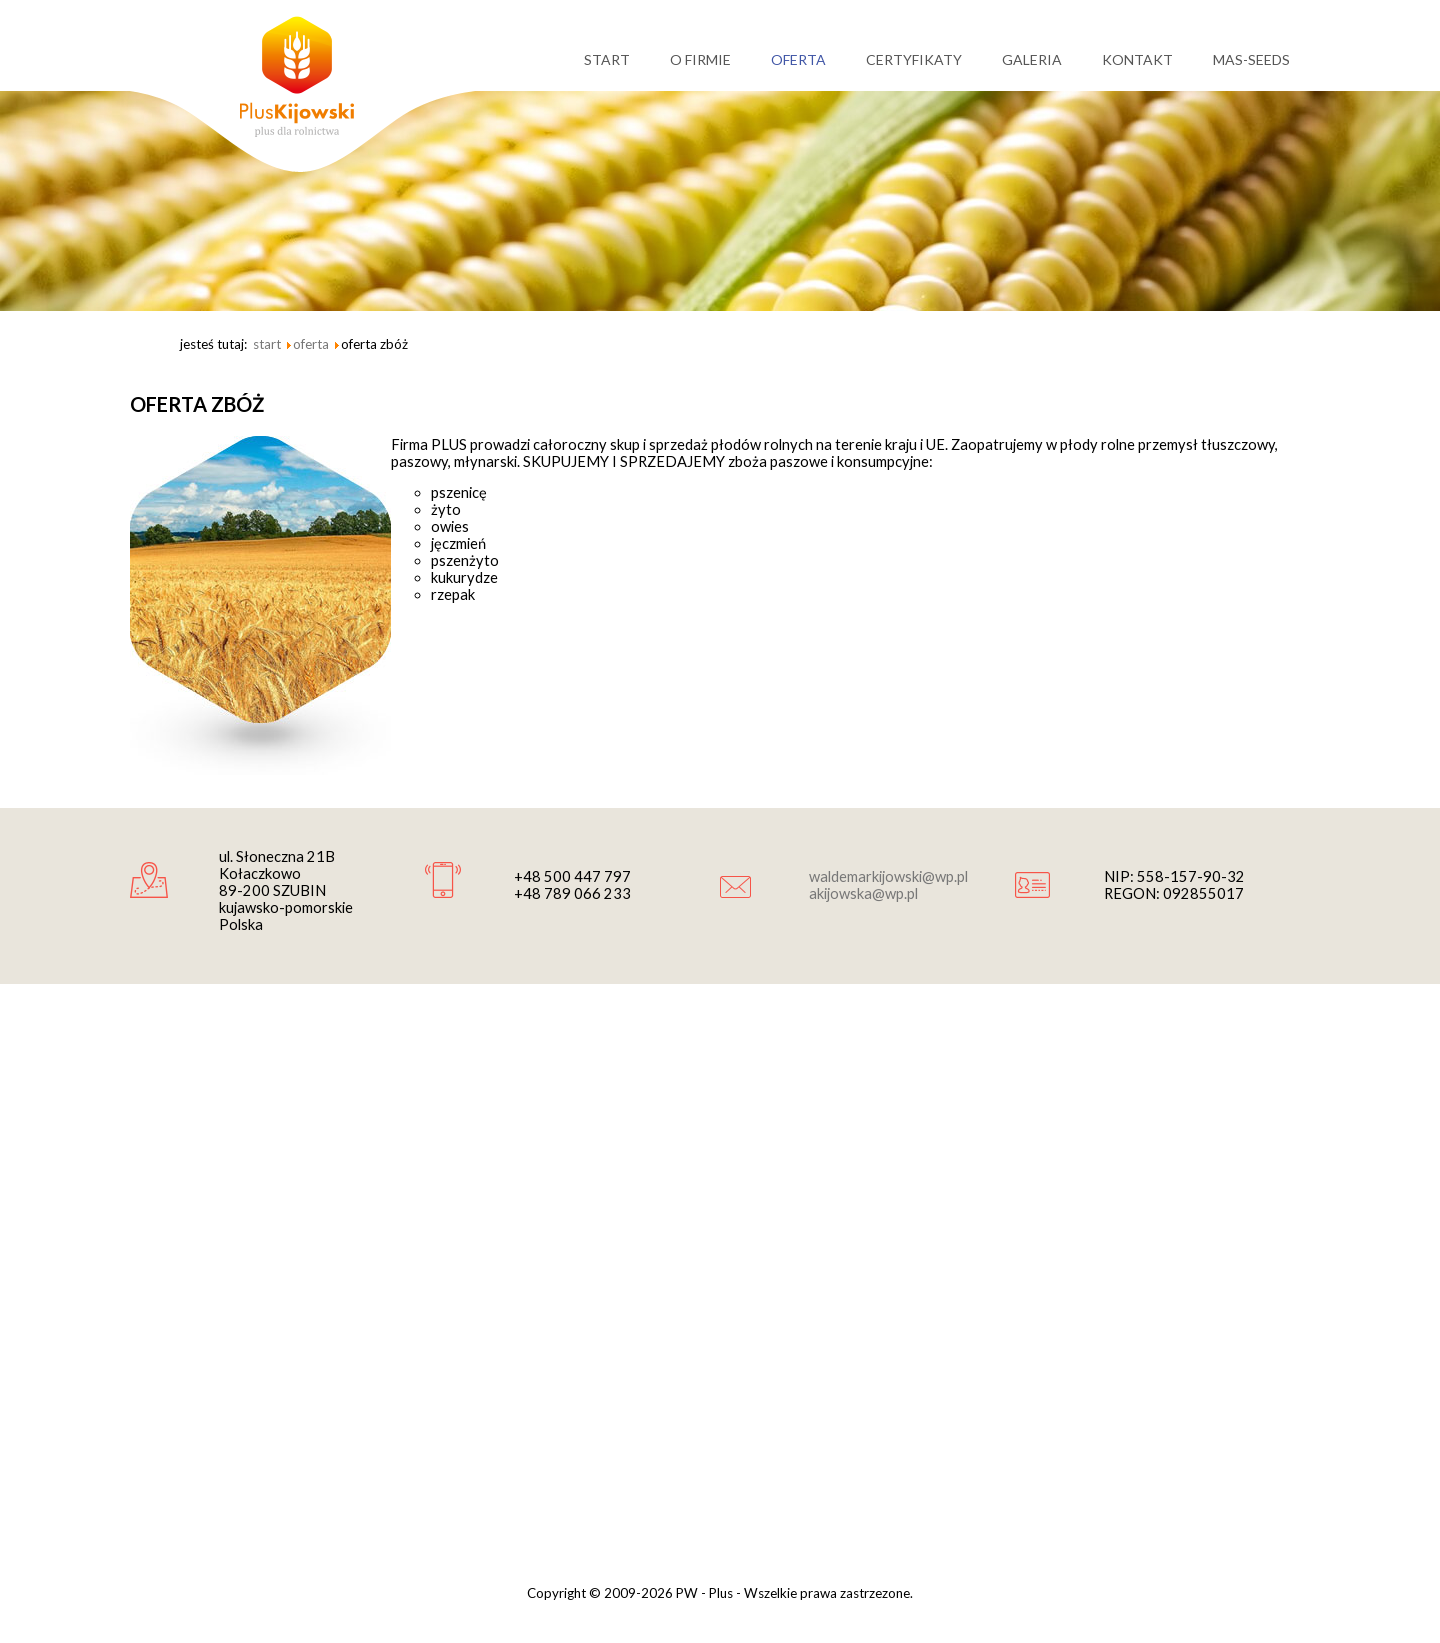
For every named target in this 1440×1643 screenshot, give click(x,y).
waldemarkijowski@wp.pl (888, 876)
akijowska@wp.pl (863, 893)
